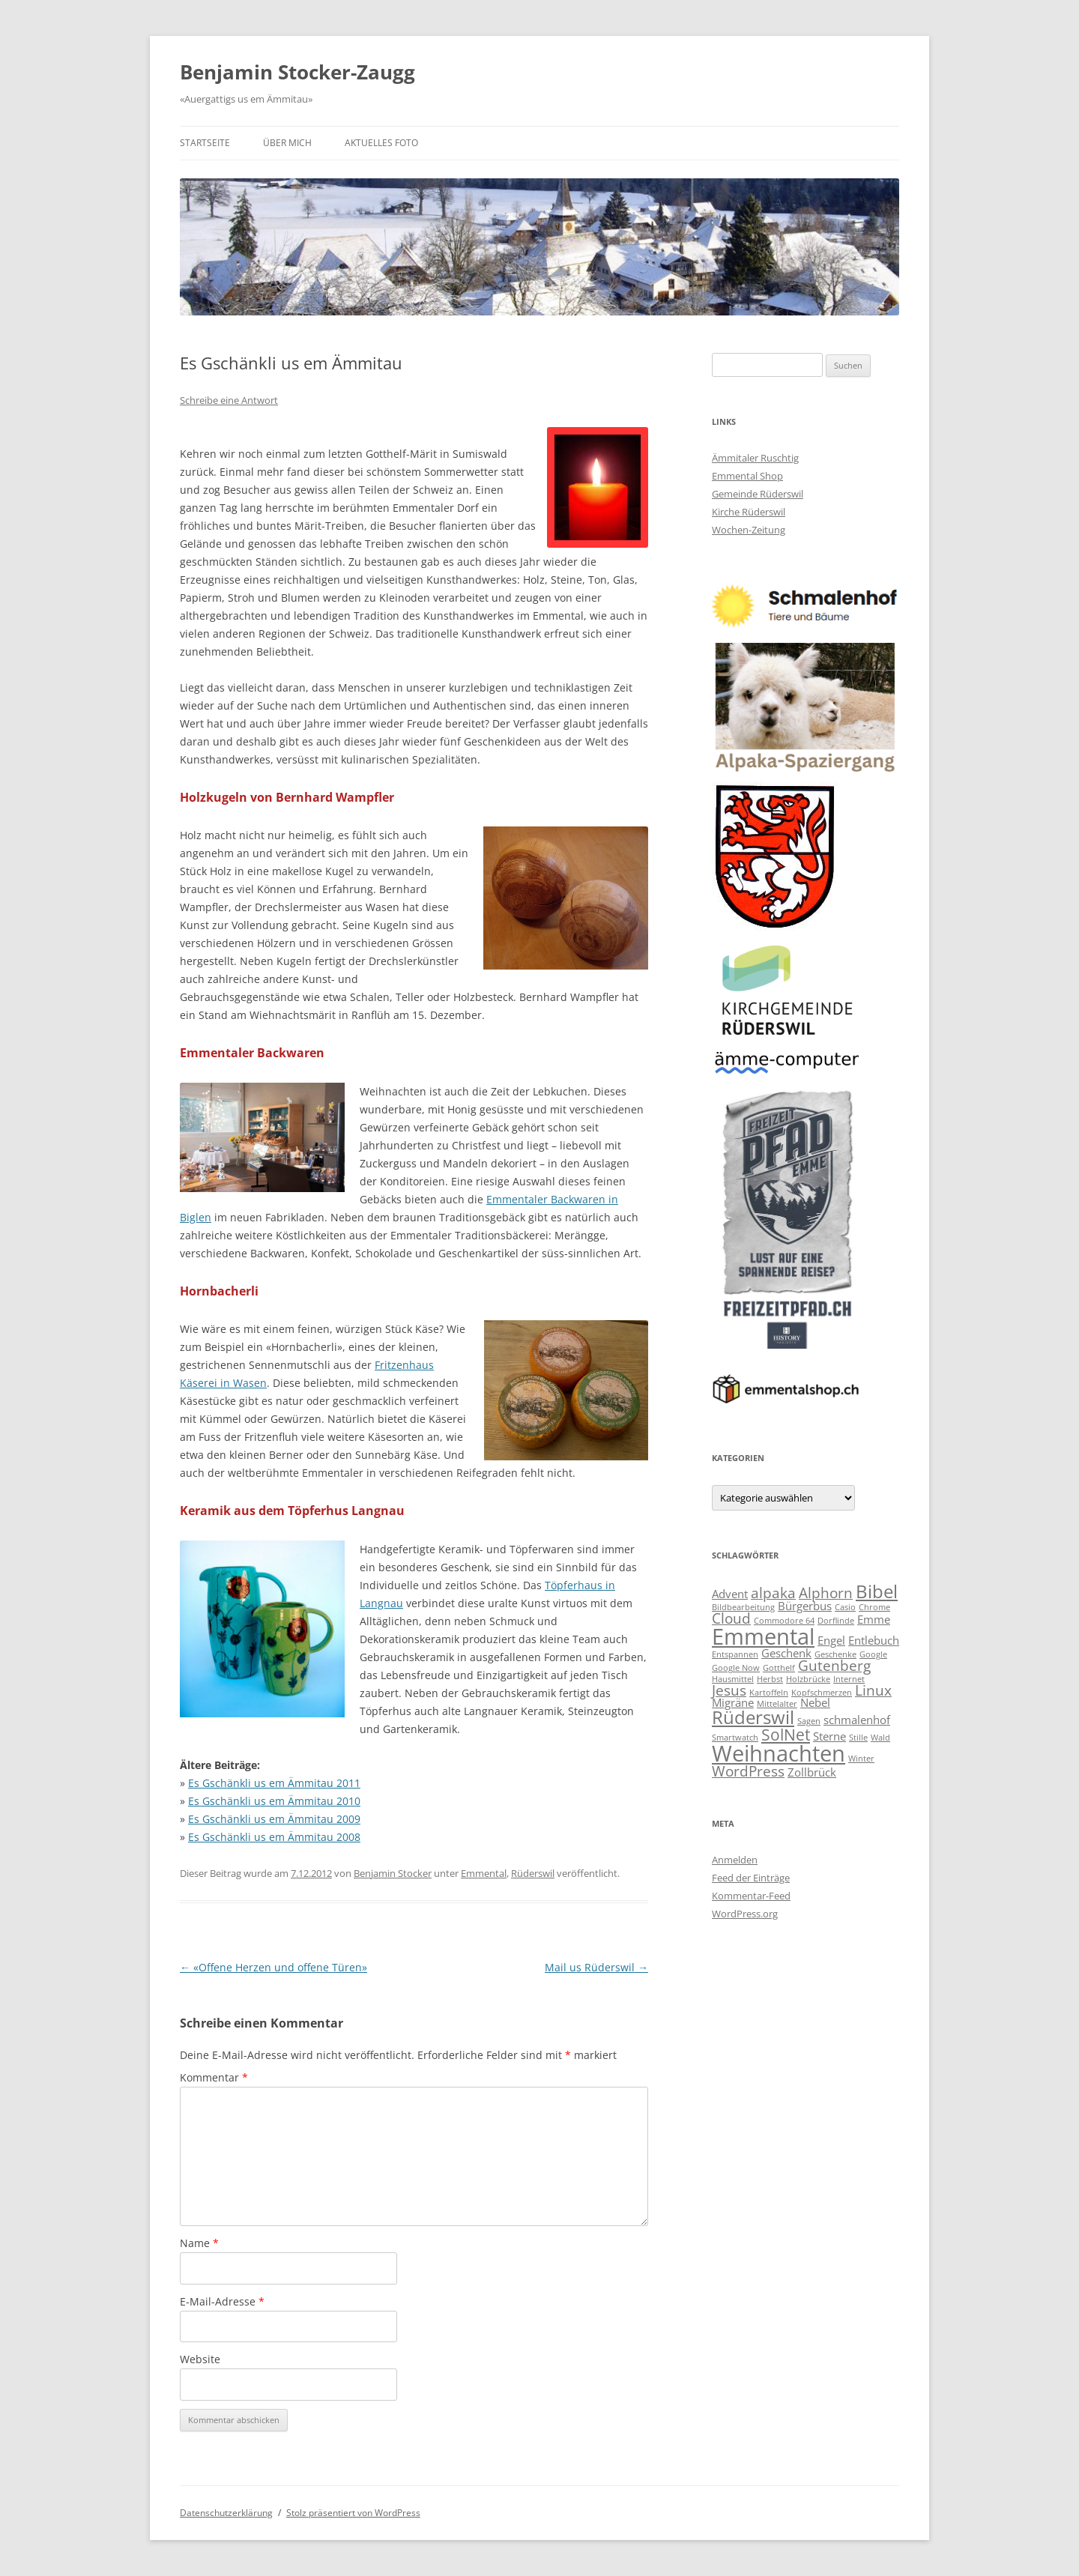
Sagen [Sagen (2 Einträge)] (808, 1721)
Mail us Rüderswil (596, 1967)
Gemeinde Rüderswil (757, 494)
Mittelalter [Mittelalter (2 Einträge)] (777, 1704)
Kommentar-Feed (751, 1895)
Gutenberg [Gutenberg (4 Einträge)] (834, 1665)
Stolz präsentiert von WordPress (353, 2512)
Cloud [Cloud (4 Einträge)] (731, 1618)
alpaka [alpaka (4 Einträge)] (773, 1592)
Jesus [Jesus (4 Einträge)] (729, 1690)
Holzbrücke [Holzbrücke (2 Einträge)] (808, 1679)
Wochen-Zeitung (748, 529)
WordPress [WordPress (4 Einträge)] (748, 1771)
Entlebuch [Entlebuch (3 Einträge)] (873, 1640)
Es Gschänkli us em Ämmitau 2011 (274, 1783)
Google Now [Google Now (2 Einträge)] (736, 1668)
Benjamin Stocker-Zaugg (297, 71)
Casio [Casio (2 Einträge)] (845, 1607)
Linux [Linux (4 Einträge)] (873, 1690)
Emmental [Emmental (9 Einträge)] (763, 1636)
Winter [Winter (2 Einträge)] (861, 1758)
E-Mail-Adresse (222, 2301)
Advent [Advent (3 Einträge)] (730, 1593)
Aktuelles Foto (381, 142)
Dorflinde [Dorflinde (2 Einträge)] (835, 1620)
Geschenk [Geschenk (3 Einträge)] (786, 1652)
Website (200, 2359)
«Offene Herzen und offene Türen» (273, 1967)
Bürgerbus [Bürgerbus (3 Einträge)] (805, 1605)
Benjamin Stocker (393, 1873)
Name (199, 2243)
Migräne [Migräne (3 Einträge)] (733, 1702)
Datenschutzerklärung (226, 2512)
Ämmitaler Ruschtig (755, 458)
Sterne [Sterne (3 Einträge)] (829, 1736)
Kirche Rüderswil (748, 511)
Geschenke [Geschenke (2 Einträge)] (835, 1654)
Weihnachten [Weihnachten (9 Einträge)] (778, 1753)
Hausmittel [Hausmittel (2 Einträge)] (733, 1679)
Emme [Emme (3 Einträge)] (873, 1619)
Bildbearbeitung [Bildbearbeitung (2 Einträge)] (743, 1607)
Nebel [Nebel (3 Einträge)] (815, 1702)
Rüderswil (532, 1873)
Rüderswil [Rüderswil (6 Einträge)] (753, 1717)
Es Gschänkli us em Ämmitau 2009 (274, 1819)
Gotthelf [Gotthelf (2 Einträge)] (779, 1668)
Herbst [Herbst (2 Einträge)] (770, 1679)
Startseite (205, 142)
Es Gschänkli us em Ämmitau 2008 (274, 1837)
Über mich (287, 142)
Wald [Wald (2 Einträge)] (880, 1737)
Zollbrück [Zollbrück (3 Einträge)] (812, 1772)
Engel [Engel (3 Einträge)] (831, 1640)
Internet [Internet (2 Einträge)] (849, 1679)
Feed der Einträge (751, 1877)
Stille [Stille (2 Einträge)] (858, 1737)
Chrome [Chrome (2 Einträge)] (874, 1607)
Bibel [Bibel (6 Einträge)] (877, 1591)
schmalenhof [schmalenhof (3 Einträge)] (856, 1719)
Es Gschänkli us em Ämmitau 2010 (274, 1801)
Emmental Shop (747, 476)
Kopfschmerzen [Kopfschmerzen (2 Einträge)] (821, 1692)
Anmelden (735, 1859)
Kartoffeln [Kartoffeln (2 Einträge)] (768, 1692)
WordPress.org (745, 1913)
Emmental (484, 1873)
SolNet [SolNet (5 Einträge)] (785, 1734)
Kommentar (214, 2077)
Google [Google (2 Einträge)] (873, 1654)
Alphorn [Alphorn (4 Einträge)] (826, 1592)
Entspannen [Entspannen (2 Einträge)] (735, 1654)
